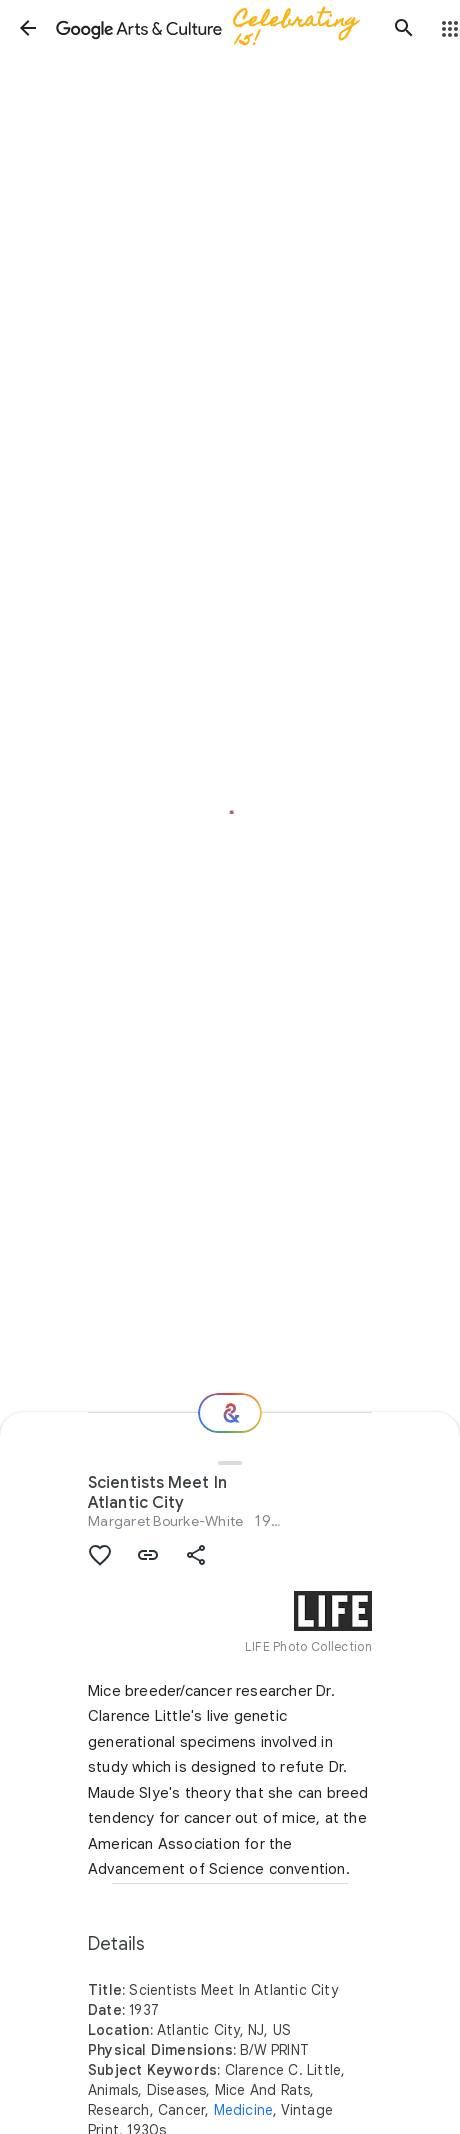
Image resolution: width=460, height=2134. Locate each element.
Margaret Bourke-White (165, 1521)
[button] (28, 28)
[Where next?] (230, 1413)
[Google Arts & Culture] (216, 28)
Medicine (244, 2110)
